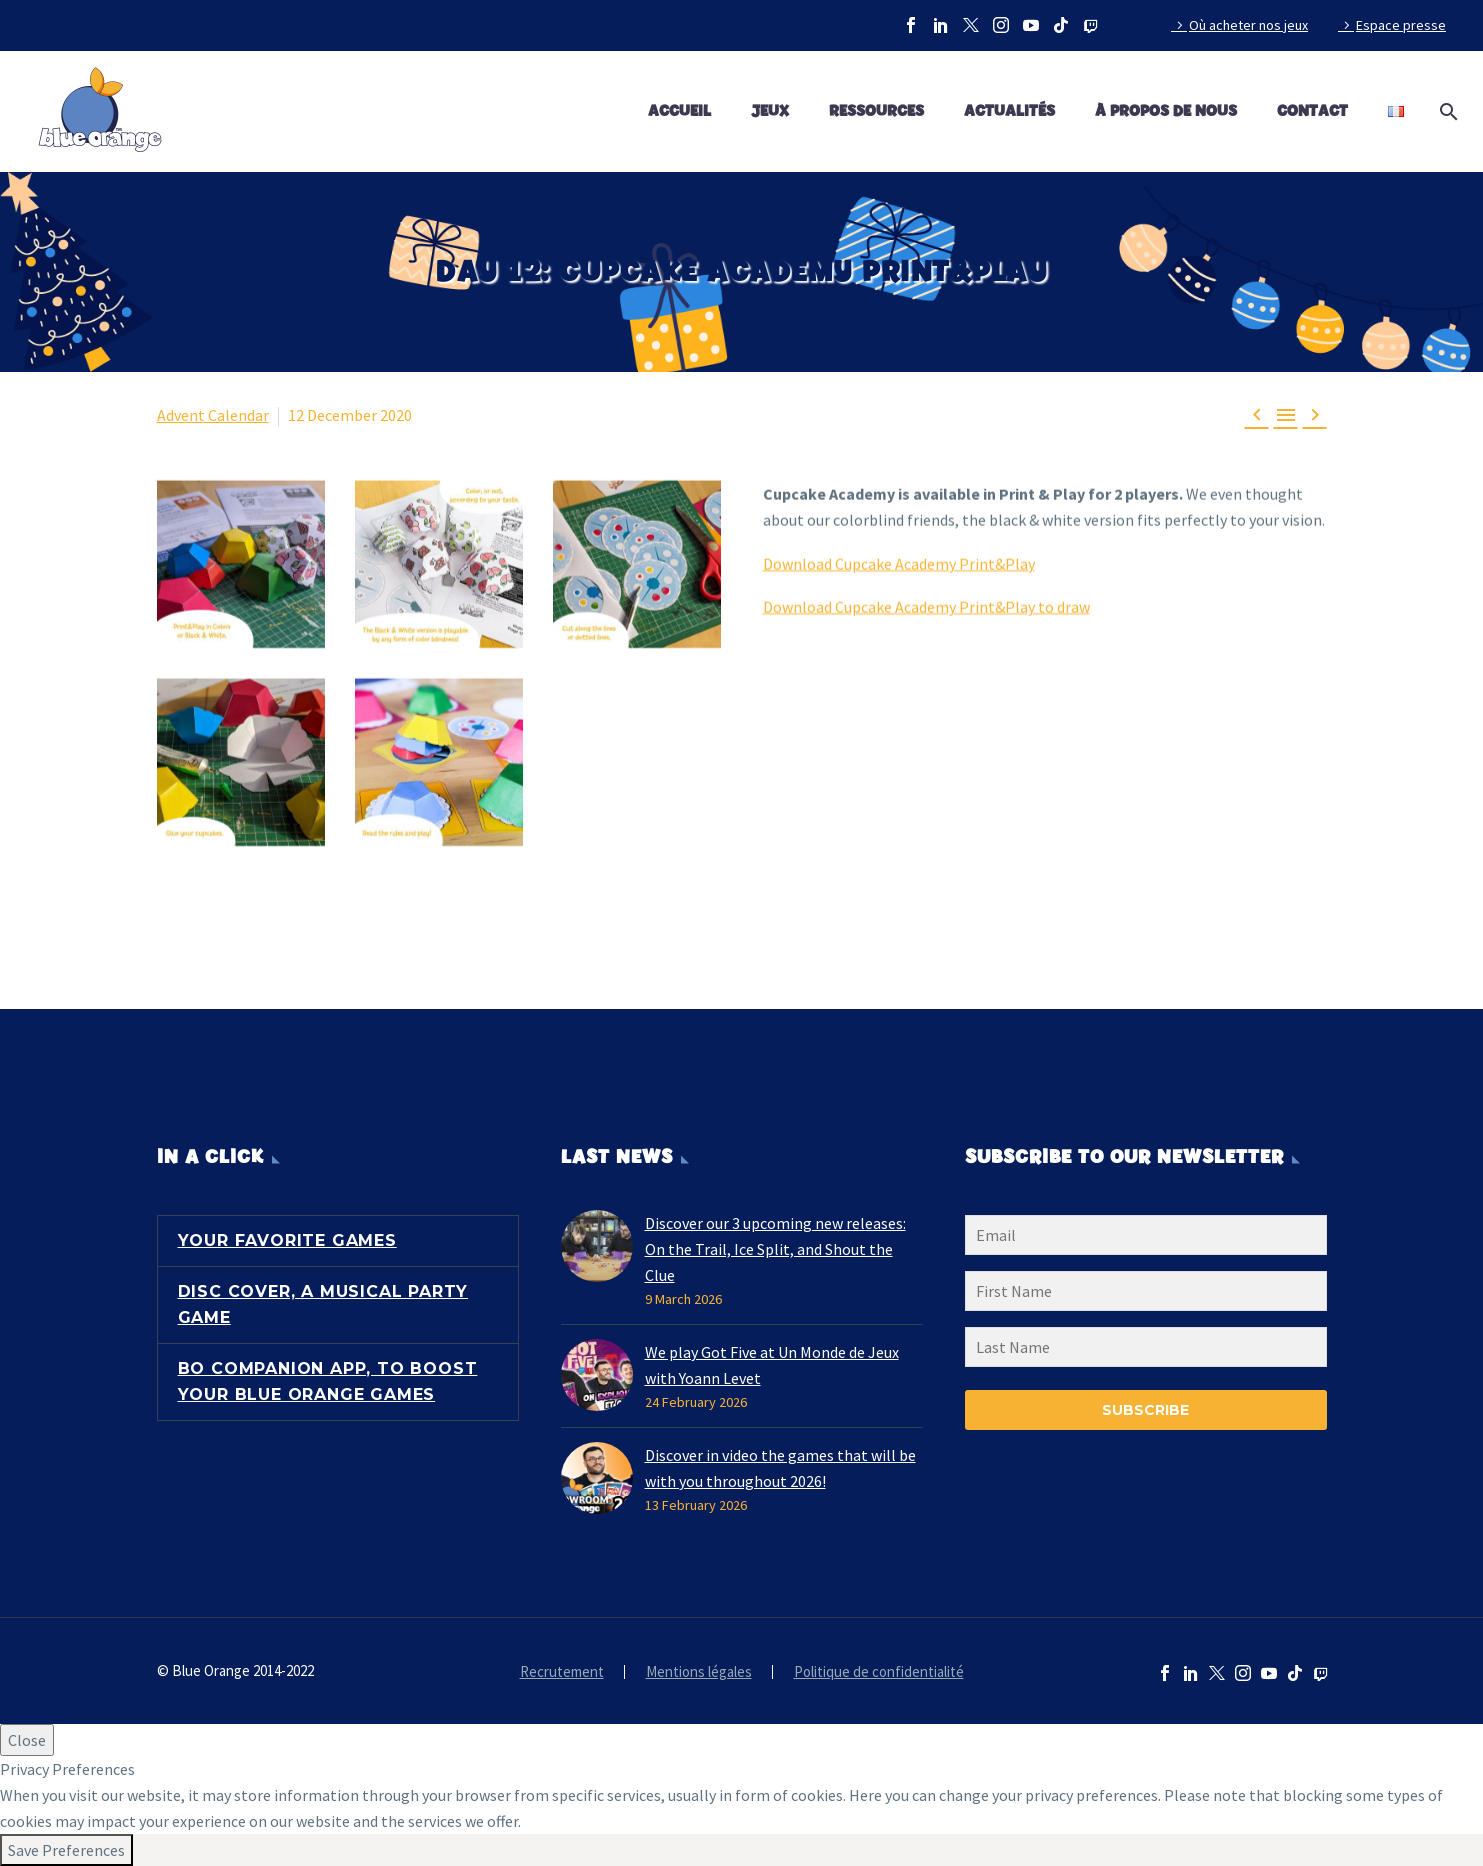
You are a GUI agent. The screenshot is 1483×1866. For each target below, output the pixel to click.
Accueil (679, 111)
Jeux (770, 111)
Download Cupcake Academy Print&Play (899, 562)
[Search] (1445, 112)
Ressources (876, 111)
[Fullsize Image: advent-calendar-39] (439, 564)
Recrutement (562, 1672)
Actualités (1009, 111)
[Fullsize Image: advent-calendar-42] (439, 762)
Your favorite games (287, 1240)
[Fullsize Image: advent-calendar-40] (637, 564)
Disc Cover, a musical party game (323, 1304)
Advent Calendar (213, 415)
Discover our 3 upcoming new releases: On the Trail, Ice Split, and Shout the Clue (775, 1249)
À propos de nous (1166, 111)
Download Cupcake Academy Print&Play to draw (926, 606)
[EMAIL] (1146, 1239)
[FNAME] (1146, 1295)
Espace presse (1401, 25)
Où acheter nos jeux (1248, 25)
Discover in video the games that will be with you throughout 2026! (780, 1468)
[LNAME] (1146, 1351)
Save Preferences (66, 1850)
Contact (1312, 111)
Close (27, 1740)
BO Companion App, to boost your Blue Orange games (328, 1381)
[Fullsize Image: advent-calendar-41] (241, 762)
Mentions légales (699, 1672)
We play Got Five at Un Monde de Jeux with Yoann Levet (772, 1365)
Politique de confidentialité (879, 1672)
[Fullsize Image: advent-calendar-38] (241, 564)
